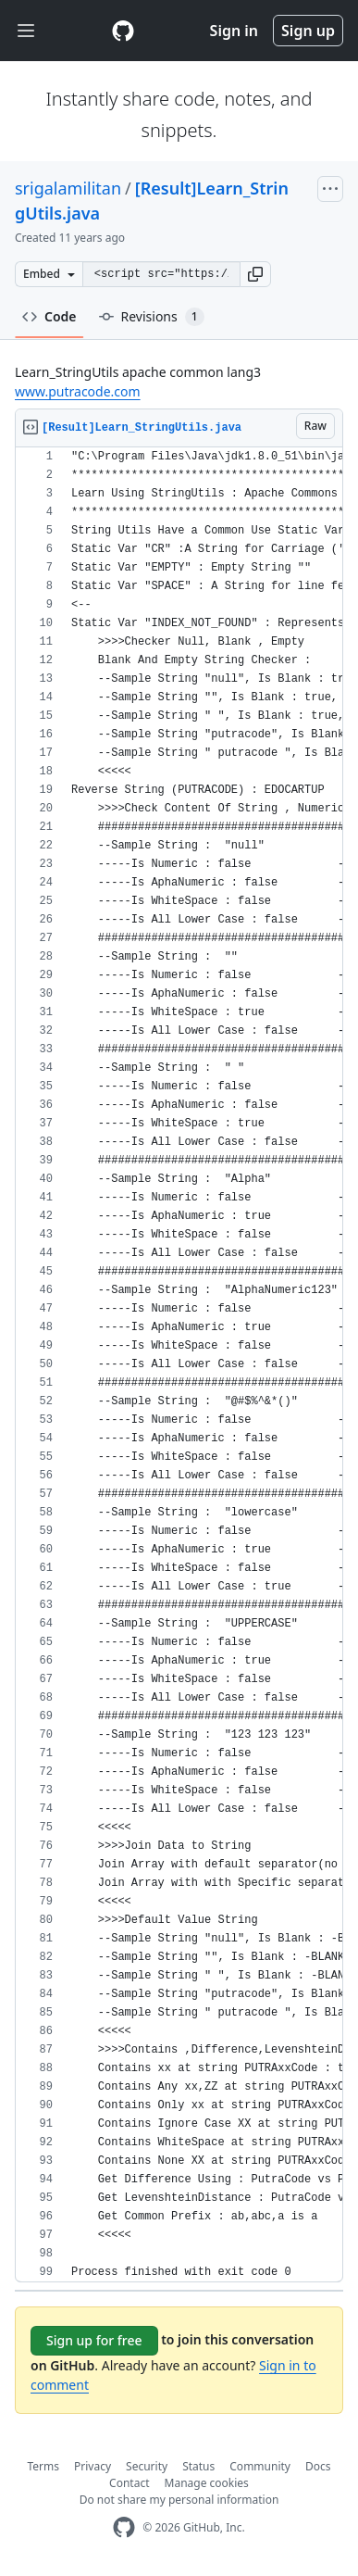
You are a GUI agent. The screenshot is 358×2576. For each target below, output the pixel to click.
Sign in (234, 30)
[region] (179, 1364)
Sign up (308, 30)
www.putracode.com (78, 391)
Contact (129, 2483)
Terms (44, 2466)
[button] (255, 274)
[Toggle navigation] (26, 31)
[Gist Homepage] (123, 30)
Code (49, 316)
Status (198, 2466)
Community (259, 2466)
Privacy (92, 2466)
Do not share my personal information (179, 2499)
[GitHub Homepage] (124, 2527)
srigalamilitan (68, 188)
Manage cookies (207, 2483)
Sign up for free (94, 2340)
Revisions (151, 317)
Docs (318, 2466)
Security (146, 2466)
